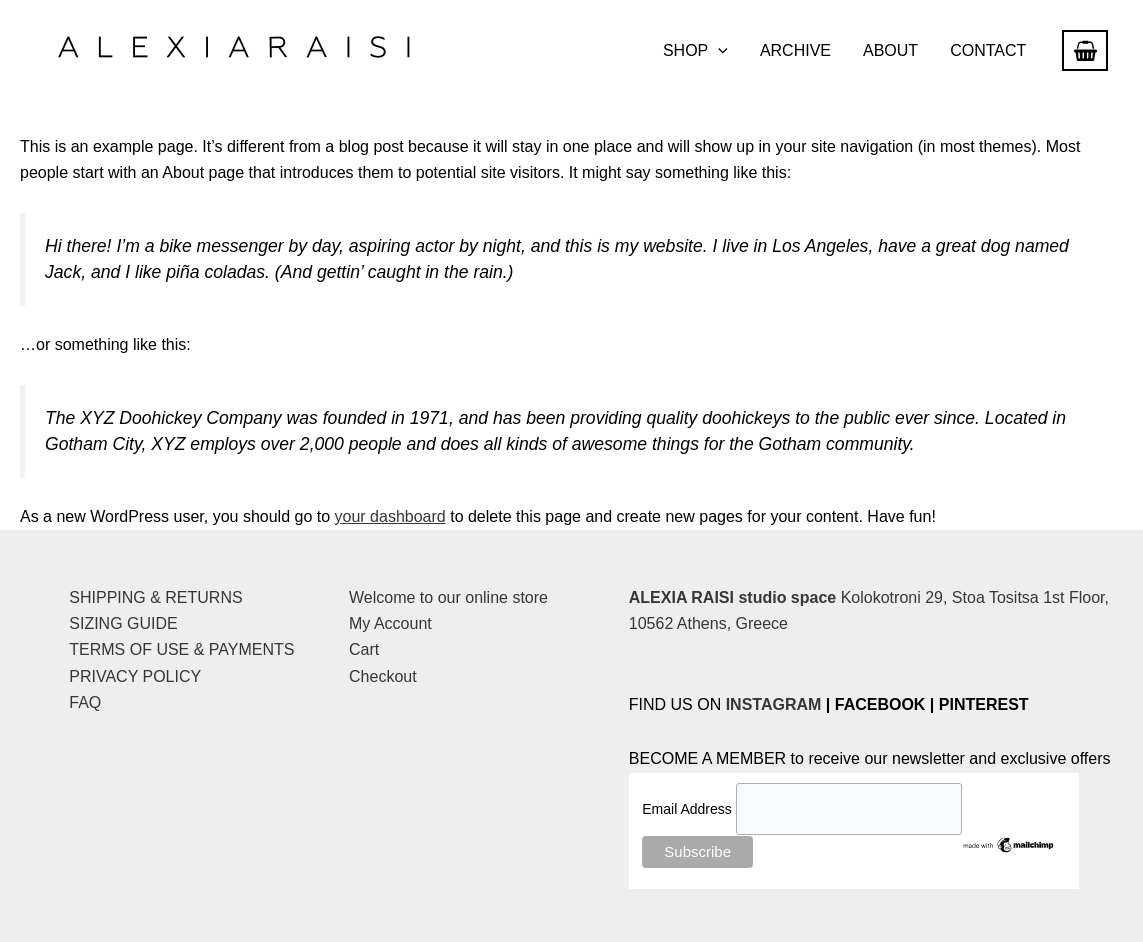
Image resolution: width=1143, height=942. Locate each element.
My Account (390, 623)
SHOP (695, 51)
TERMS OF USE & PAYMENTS (181, 649)
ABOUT (890, 50)
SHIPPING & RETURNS (155, 597)
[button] (718, 51)
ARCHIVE (795, 50)
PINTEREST (984, 704)
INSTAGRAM (774, 704)
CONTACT (988, 50)
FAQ (85, 702)
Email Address (688, 809)
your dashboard (390, 516)
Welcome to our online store (448, 597)
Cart (364, 649)
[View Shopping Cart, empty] (1085, 50)
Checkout (383, 676)
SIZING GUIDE (123, 623)
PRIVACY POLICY (135, 676)
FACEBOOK (880, 704)
